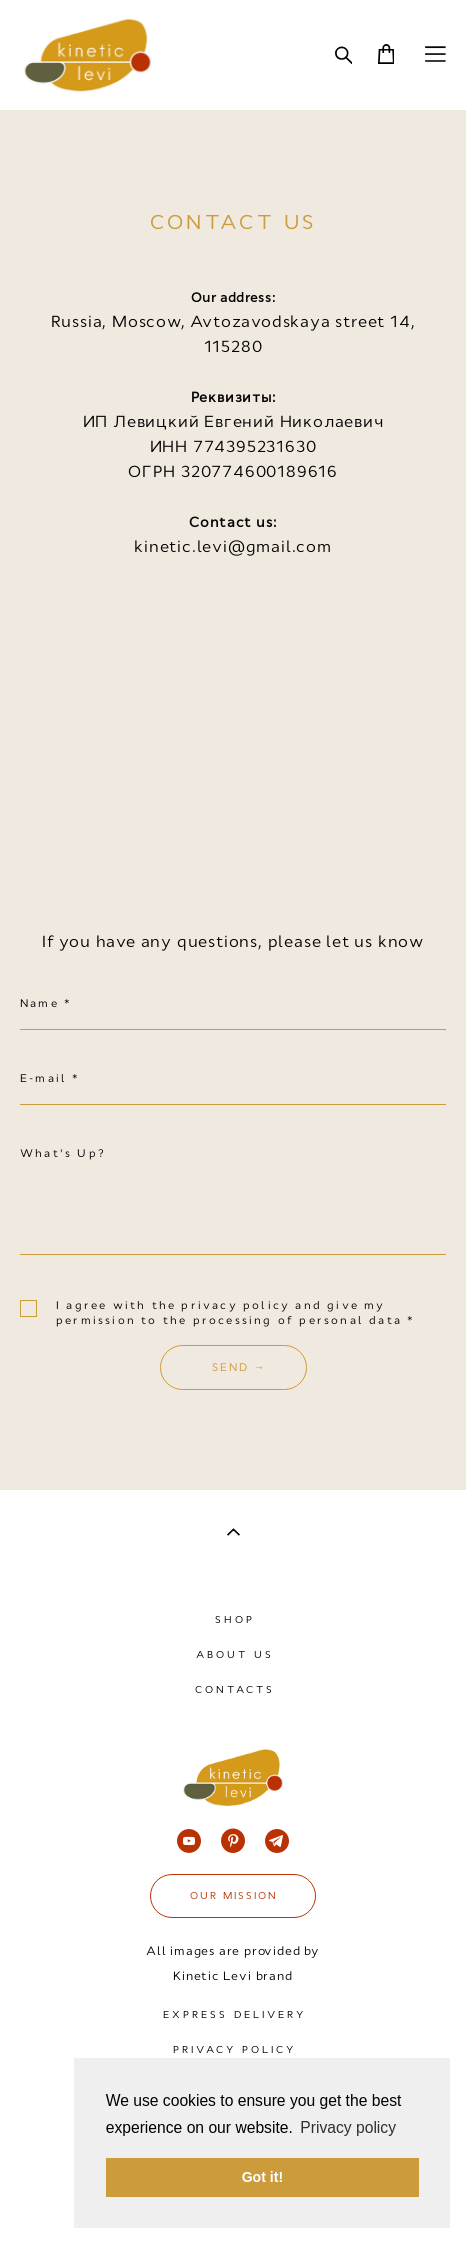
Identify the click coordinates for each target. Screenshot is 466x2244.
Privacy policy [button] (348, 2127)
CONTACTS (235, 1689)
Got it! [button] (262, 2177)
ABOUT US (235, 1654)
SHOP (235, 1619)
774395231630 (255, 447)
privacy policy (238, 1305)
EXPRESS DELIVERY (234, 2014)
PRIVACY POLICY (234, 2049)
